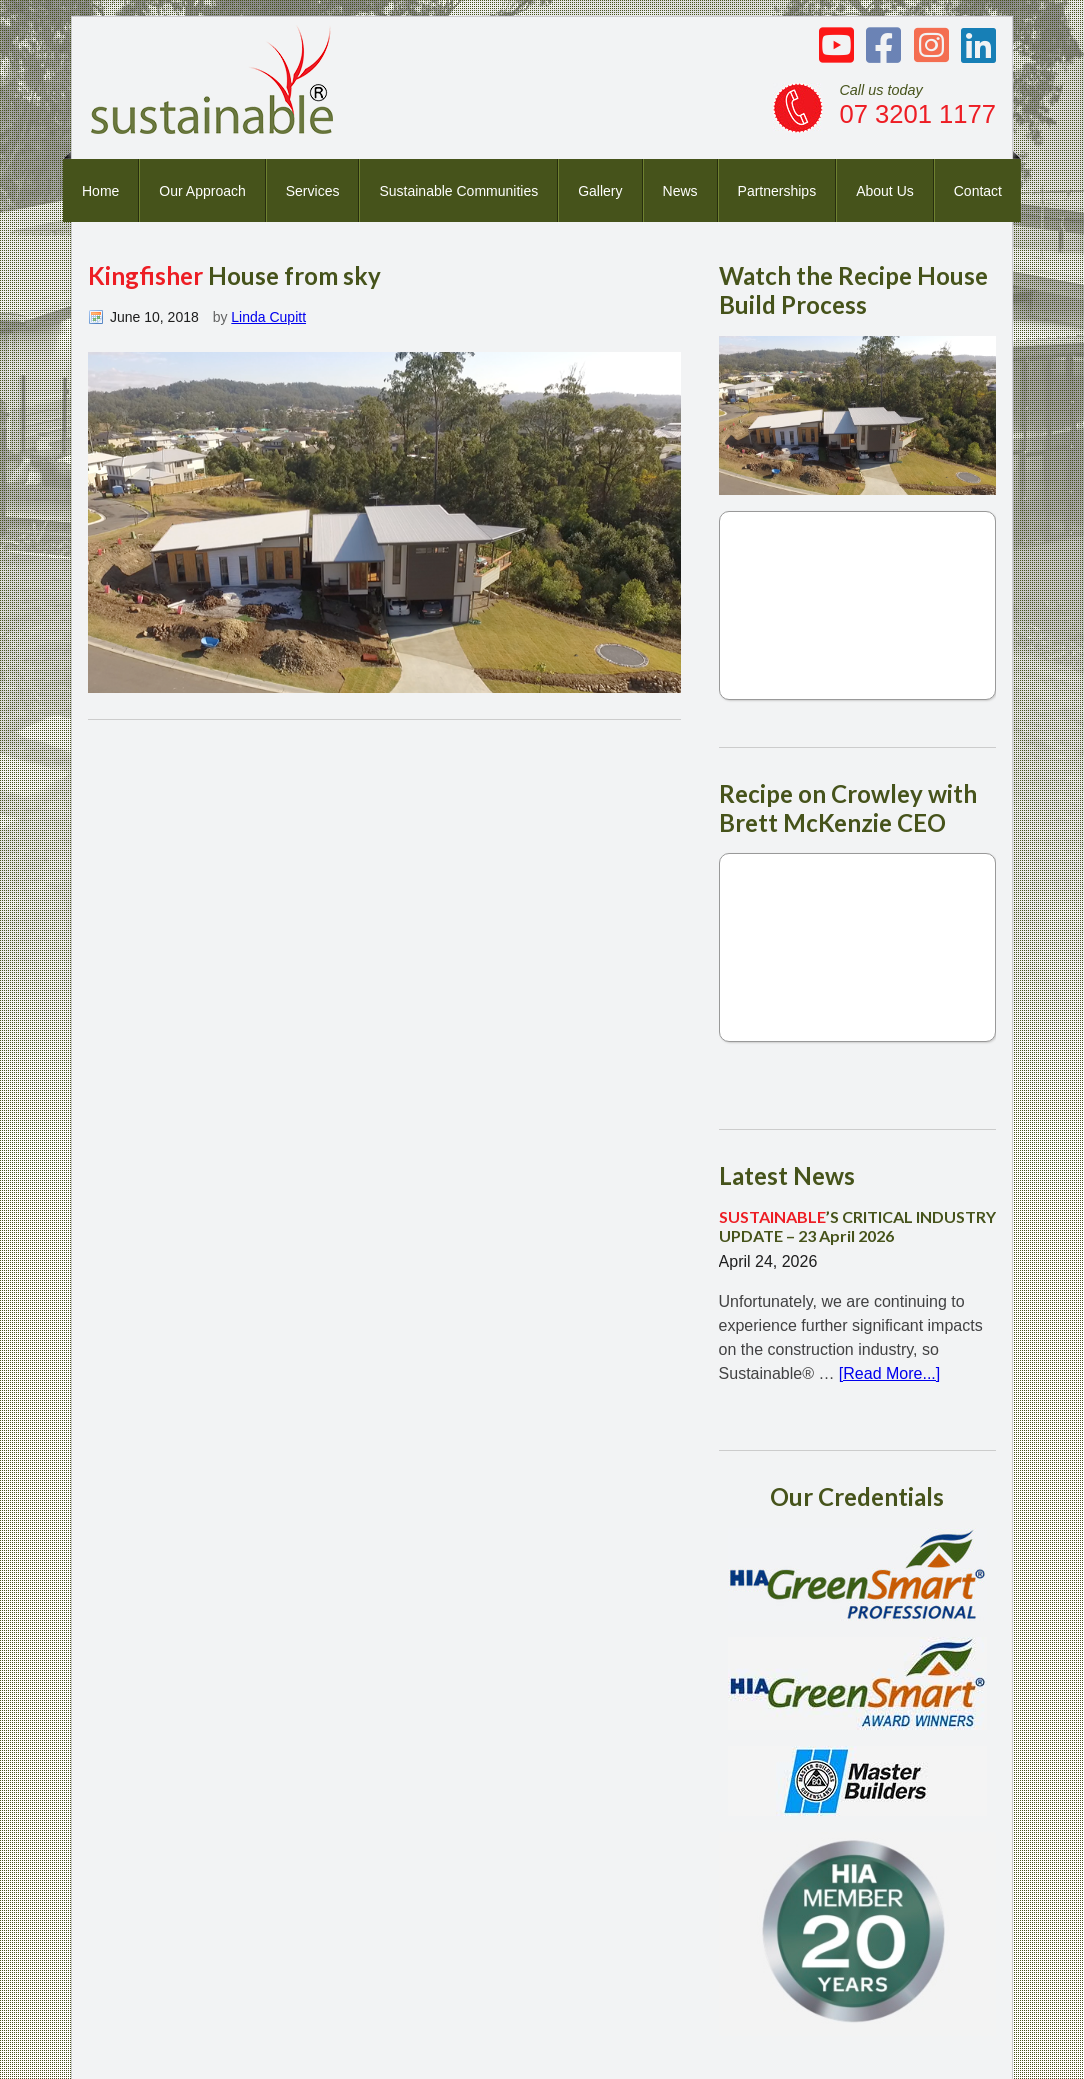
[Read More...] (889, 1373)
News (680, 191)
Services (313, 191)
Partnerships (777, 191)
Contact (978, 191)
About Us (885, 191)
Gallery (600, 191)
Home (100, 191)
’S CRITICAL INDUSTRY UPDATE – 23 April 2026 (857, 1226)
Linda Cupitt (268, 317)
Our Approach (202, 191)
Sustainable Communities (458, 191)
